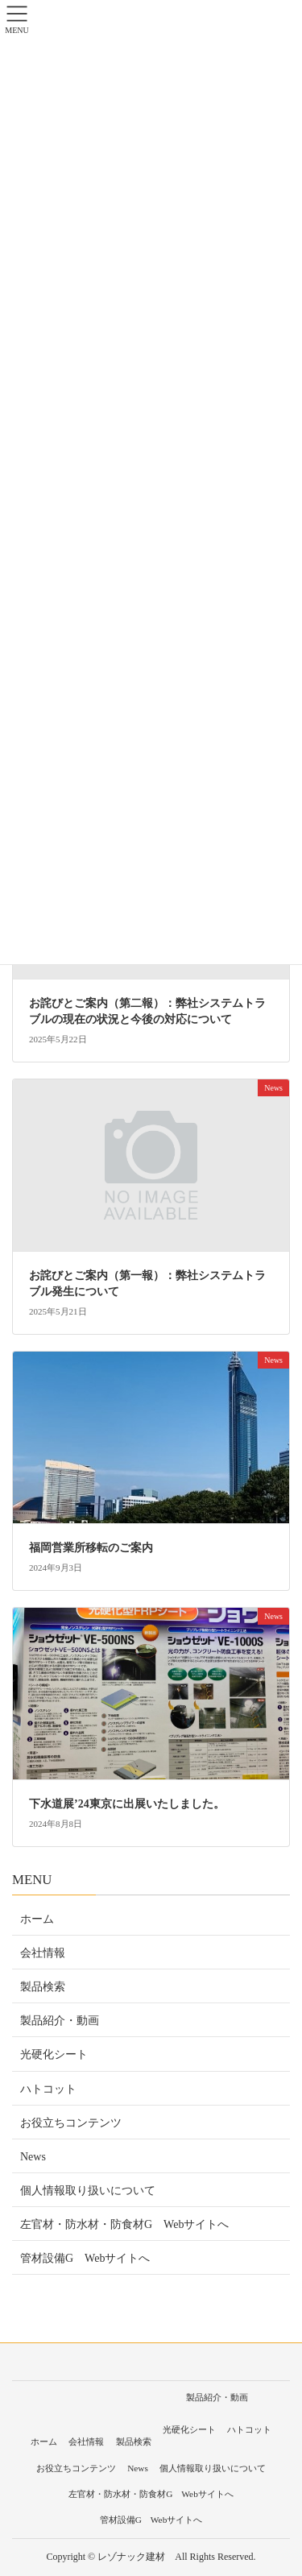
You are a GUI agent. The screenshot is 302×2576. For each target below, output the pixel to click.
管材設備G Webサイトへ (85, 2258)
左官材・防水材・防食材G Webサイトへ (124, 2224)
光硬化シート (54, 2054)
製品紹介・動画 (59, 2021)
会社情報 (42, 1953)
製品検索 (42, 1987)
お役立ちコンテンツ (71, 2123)
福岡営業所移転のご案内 (91, 1548)
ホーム (37, 1919)
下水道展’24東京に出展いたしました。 (127, 1804)
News (33, 2157)
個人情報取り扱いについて (87, 2191)
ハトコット (48, 2089)
